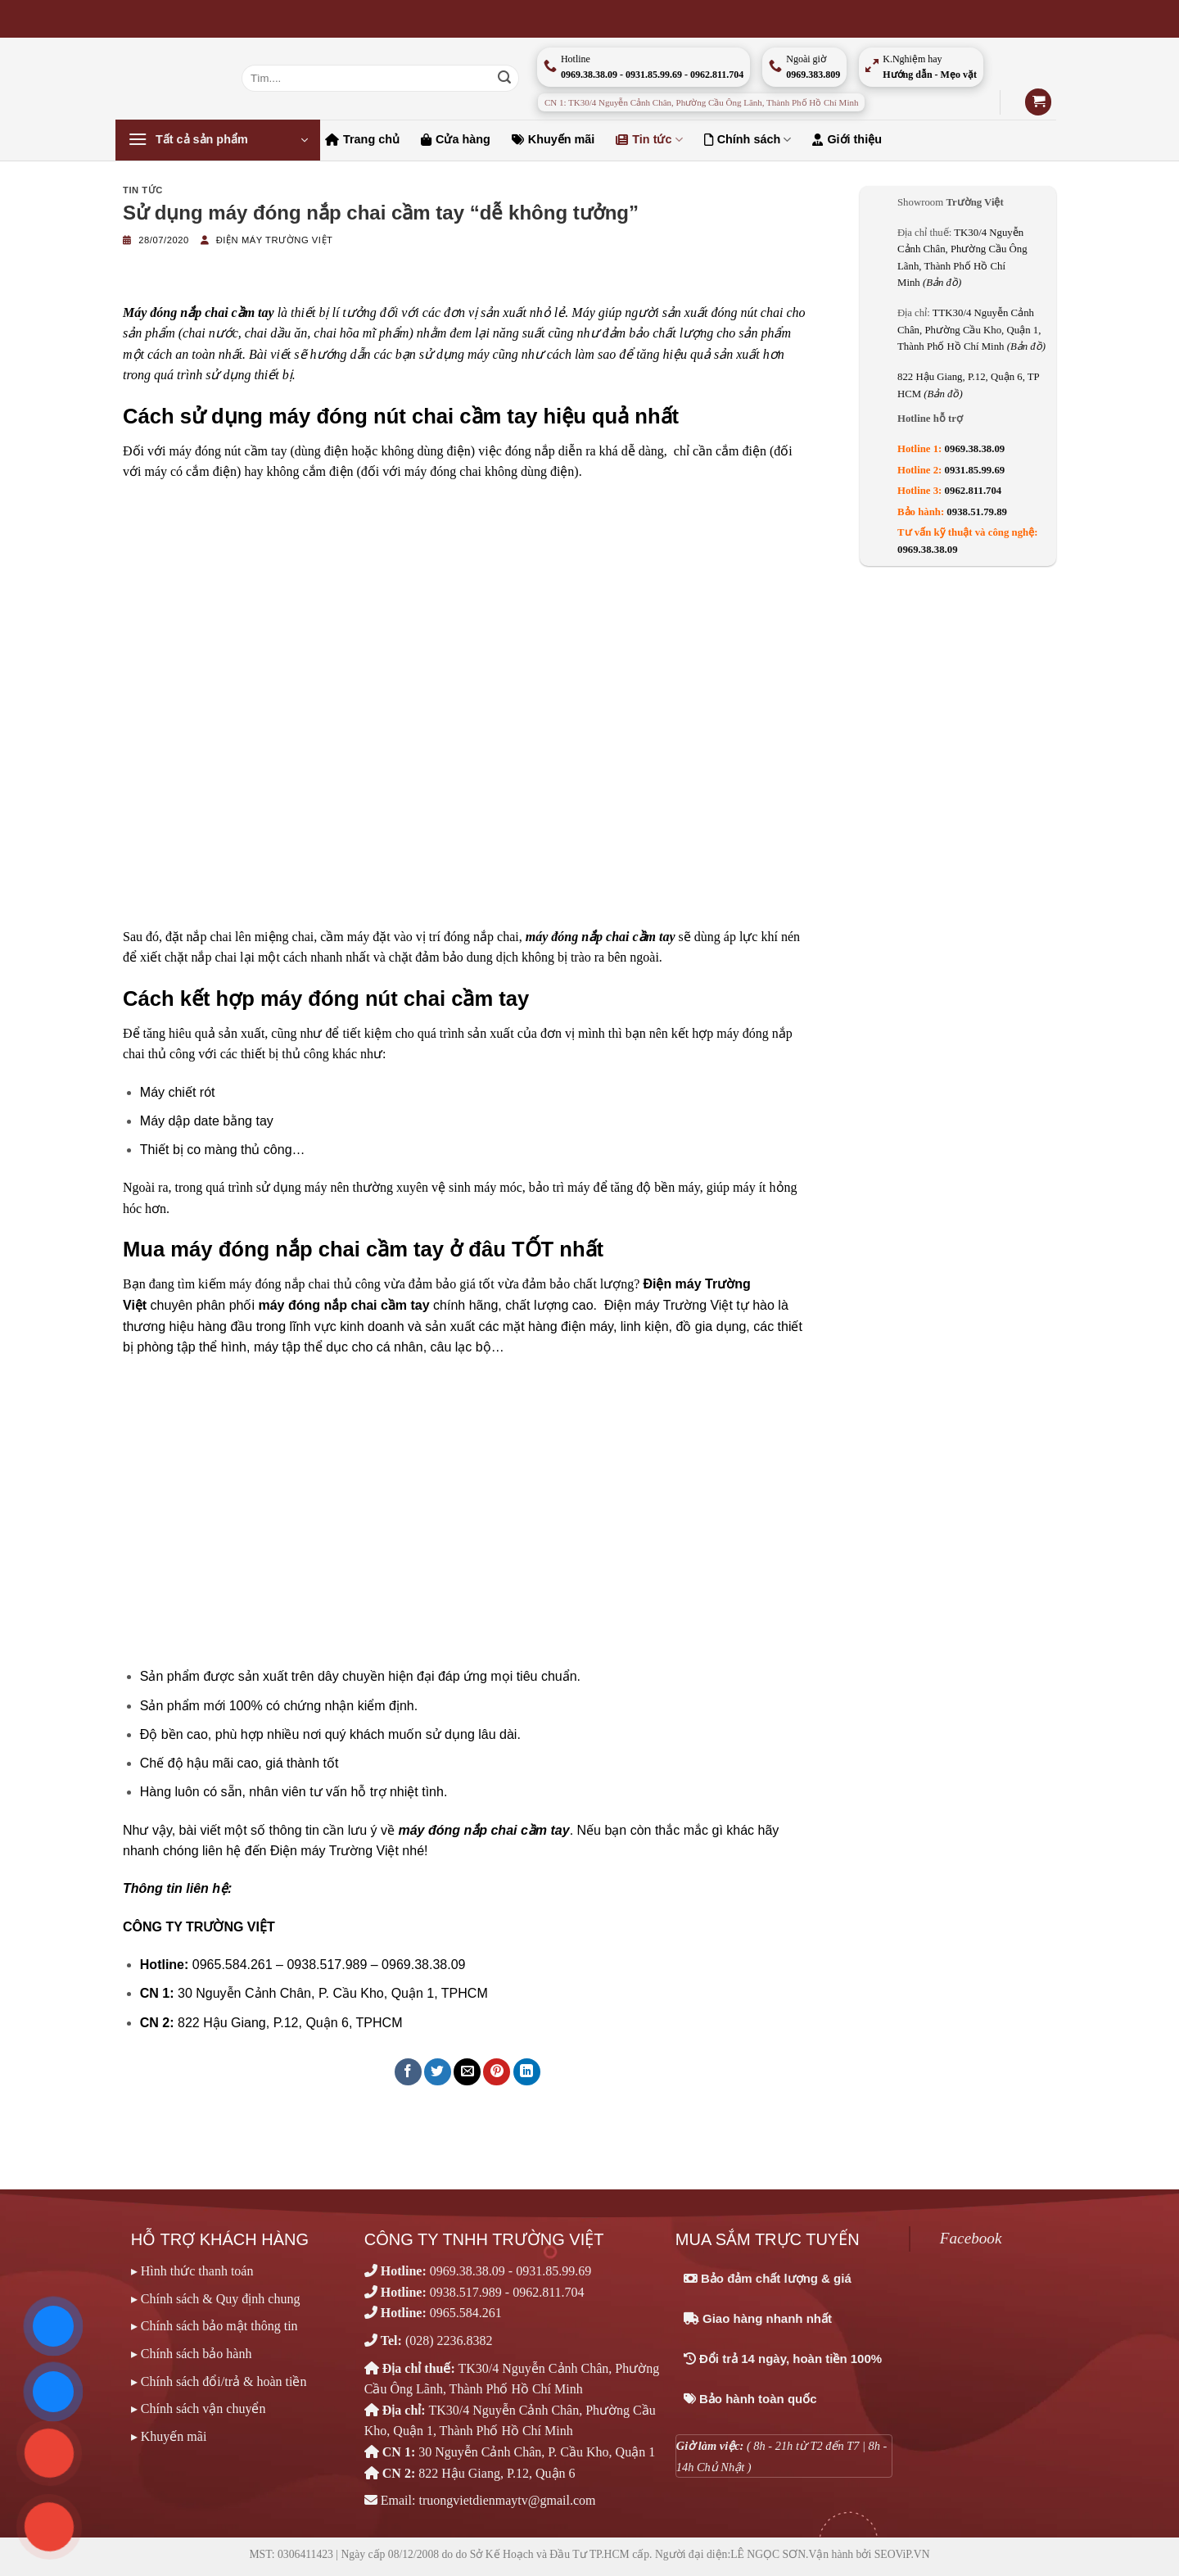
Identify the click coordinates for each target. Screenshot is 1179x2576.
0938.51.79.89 (976, 512)
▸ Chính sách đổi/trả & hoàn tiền (219, 2381)
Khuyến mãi (553, 139)
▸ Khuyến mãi (169, 2436)
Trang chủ (362, 139)
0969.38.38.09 (975, 449)
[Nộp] (504, 79)
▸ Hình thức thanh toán (192, 2271)
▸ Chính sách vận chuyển (198, 2408)
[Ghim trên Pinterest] (496, 2071)
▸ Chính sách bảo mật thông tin (214, 2326)
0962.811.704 (973, 490)
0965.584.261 (466, 2313)
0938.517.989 (466, 2292)
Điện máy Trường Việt (274, 240)
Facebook (971, 2238)
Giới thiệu (847, 139)
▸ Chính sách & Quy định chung (215, 2299)
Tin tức (649, 139)
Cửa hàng (455, 139)
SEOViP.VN (902, 2554)
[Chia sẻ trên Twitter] (437, 2071)
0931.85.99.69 (975, 470)
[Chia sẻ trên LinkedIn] (526, 2071)
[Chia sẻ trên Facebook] (408, 2071)
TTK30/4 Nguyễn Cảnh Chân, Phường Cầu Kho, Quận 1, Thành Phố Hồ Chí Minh (971, 329)
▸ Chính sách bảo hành (191, 2354)
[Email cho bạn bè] (467, 2071)
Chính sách (748, 139)
